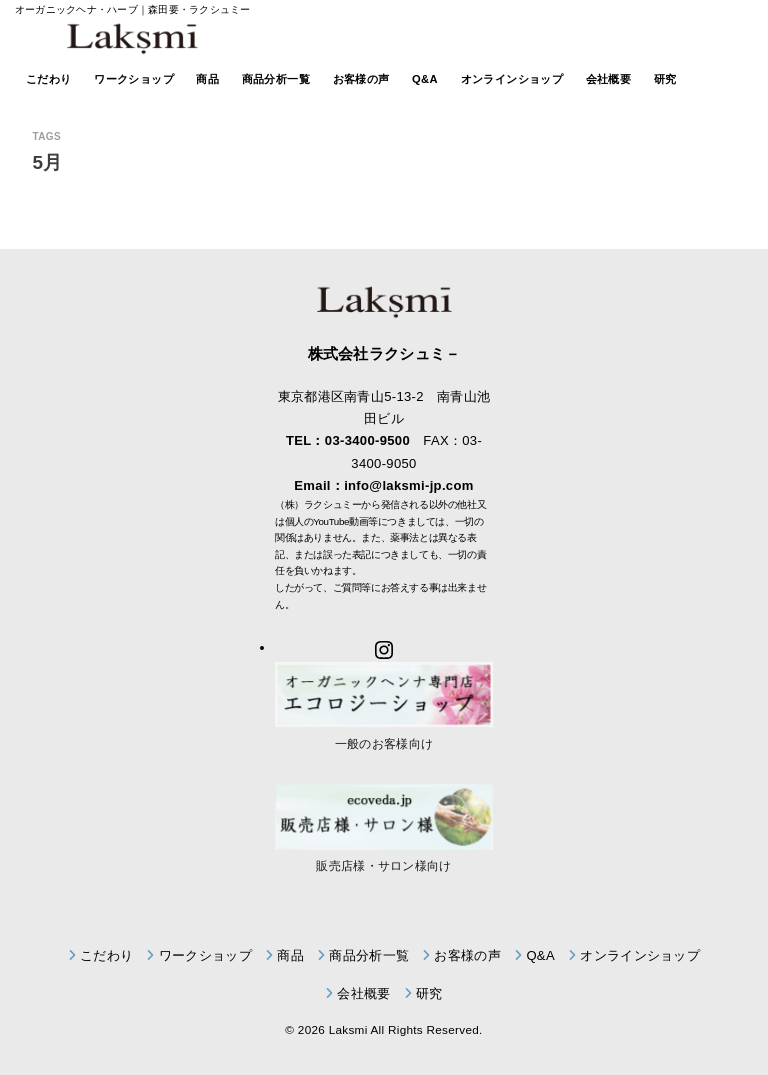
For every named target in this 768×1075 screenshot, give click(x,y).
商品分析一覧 (276, 79)
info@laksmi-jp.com (409, 485)
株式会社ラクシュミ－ (384, 353)
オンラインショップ (512, 79)
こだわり (49, 79)
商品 (207, 79)
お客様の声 (361, 79)
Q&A (425, 79)
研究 (665, 79)
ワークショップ (134, 79)
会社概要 (609, 79)
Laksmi (348, 1029)
